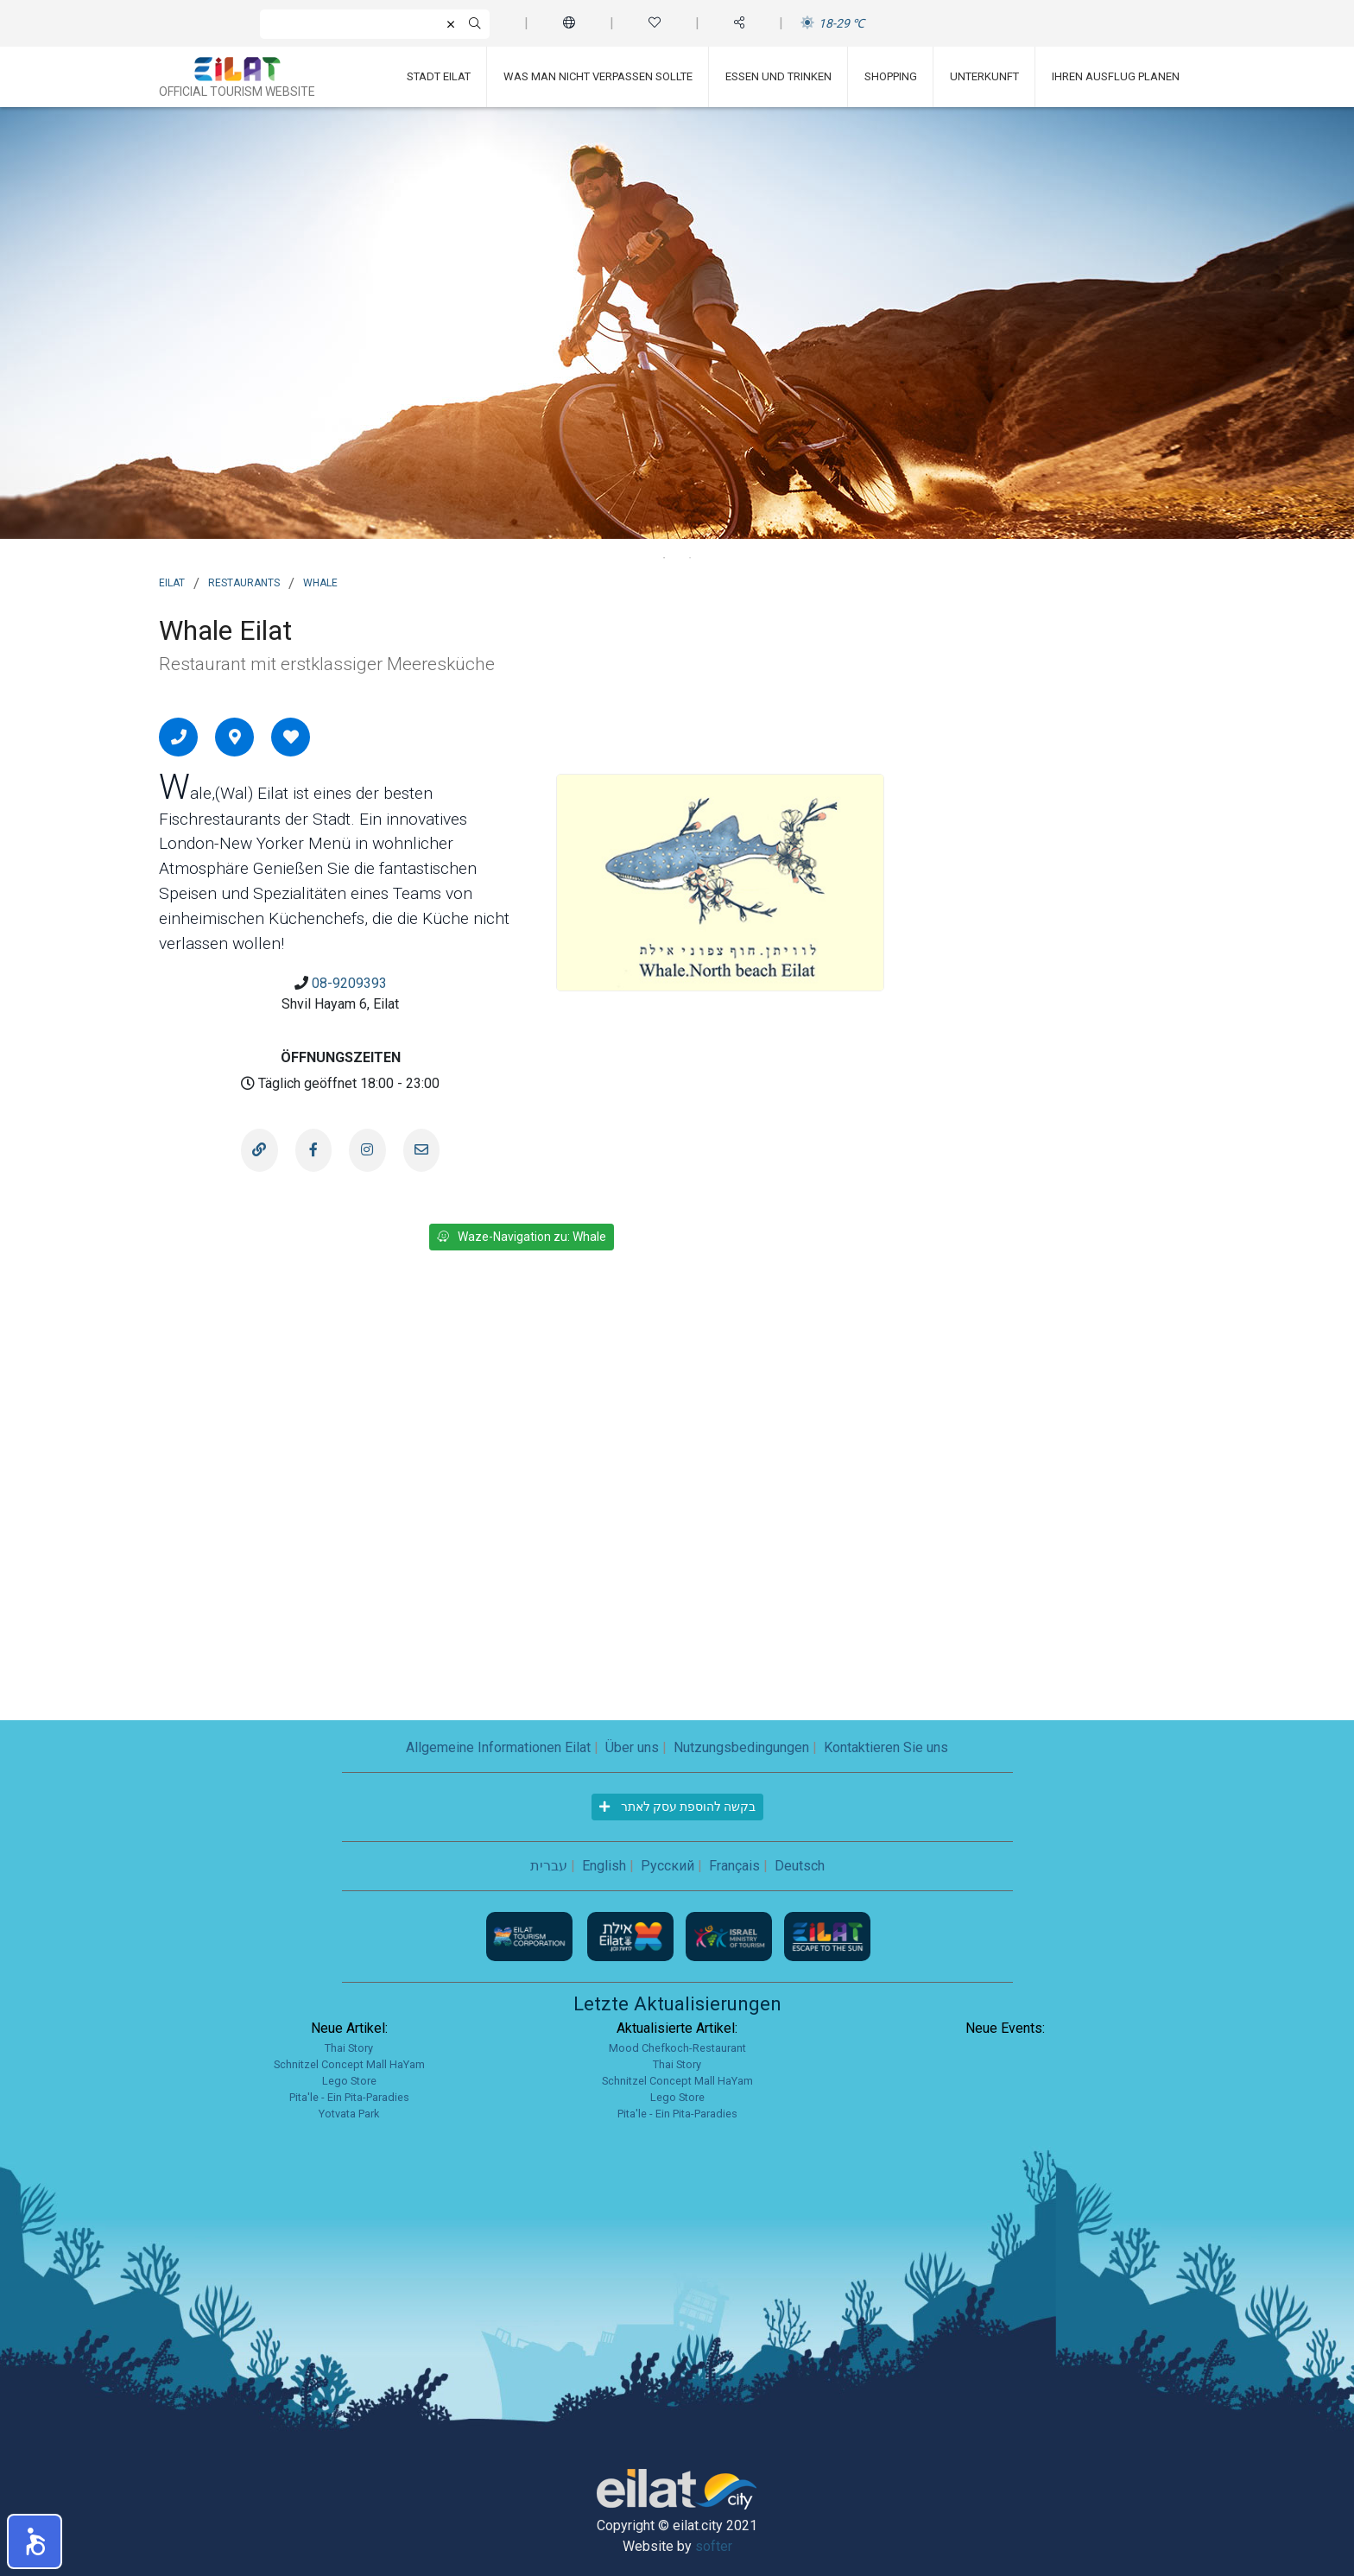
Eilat (172, 581)
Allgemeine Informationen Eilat (498, 1747)
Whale (320, 581)
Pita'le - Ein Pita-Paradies (349, 2097)
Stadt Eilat (439, 76)
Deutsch (800, 1866)
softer (713, 2546)
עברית (548, 1866)
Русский (667, 1866)
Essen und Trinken (778, 76)
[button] (34, 2541)
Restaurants (244, 581)
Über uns (632, 1747)
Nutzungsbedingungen (741, 1747)
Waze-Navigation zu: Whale (521, 1237)
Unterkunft (984, 76)
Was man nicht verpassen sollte (598, 76)
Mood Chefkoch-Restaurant (677, 2047)
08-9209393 (349, 983)
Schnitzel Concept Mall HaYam (349, 2064)
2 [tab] (690, 557)
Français (734, 1866)
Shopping (890, 76)
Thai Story (349, 2047)
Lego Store (349, 2080)
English (604, 1866)
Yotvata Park (349, 2113)
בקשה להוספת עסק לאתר (677, 1806)
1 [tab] (664, 557)
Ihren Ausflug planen (1116, 76)
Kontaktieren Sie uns (886, 1747)
